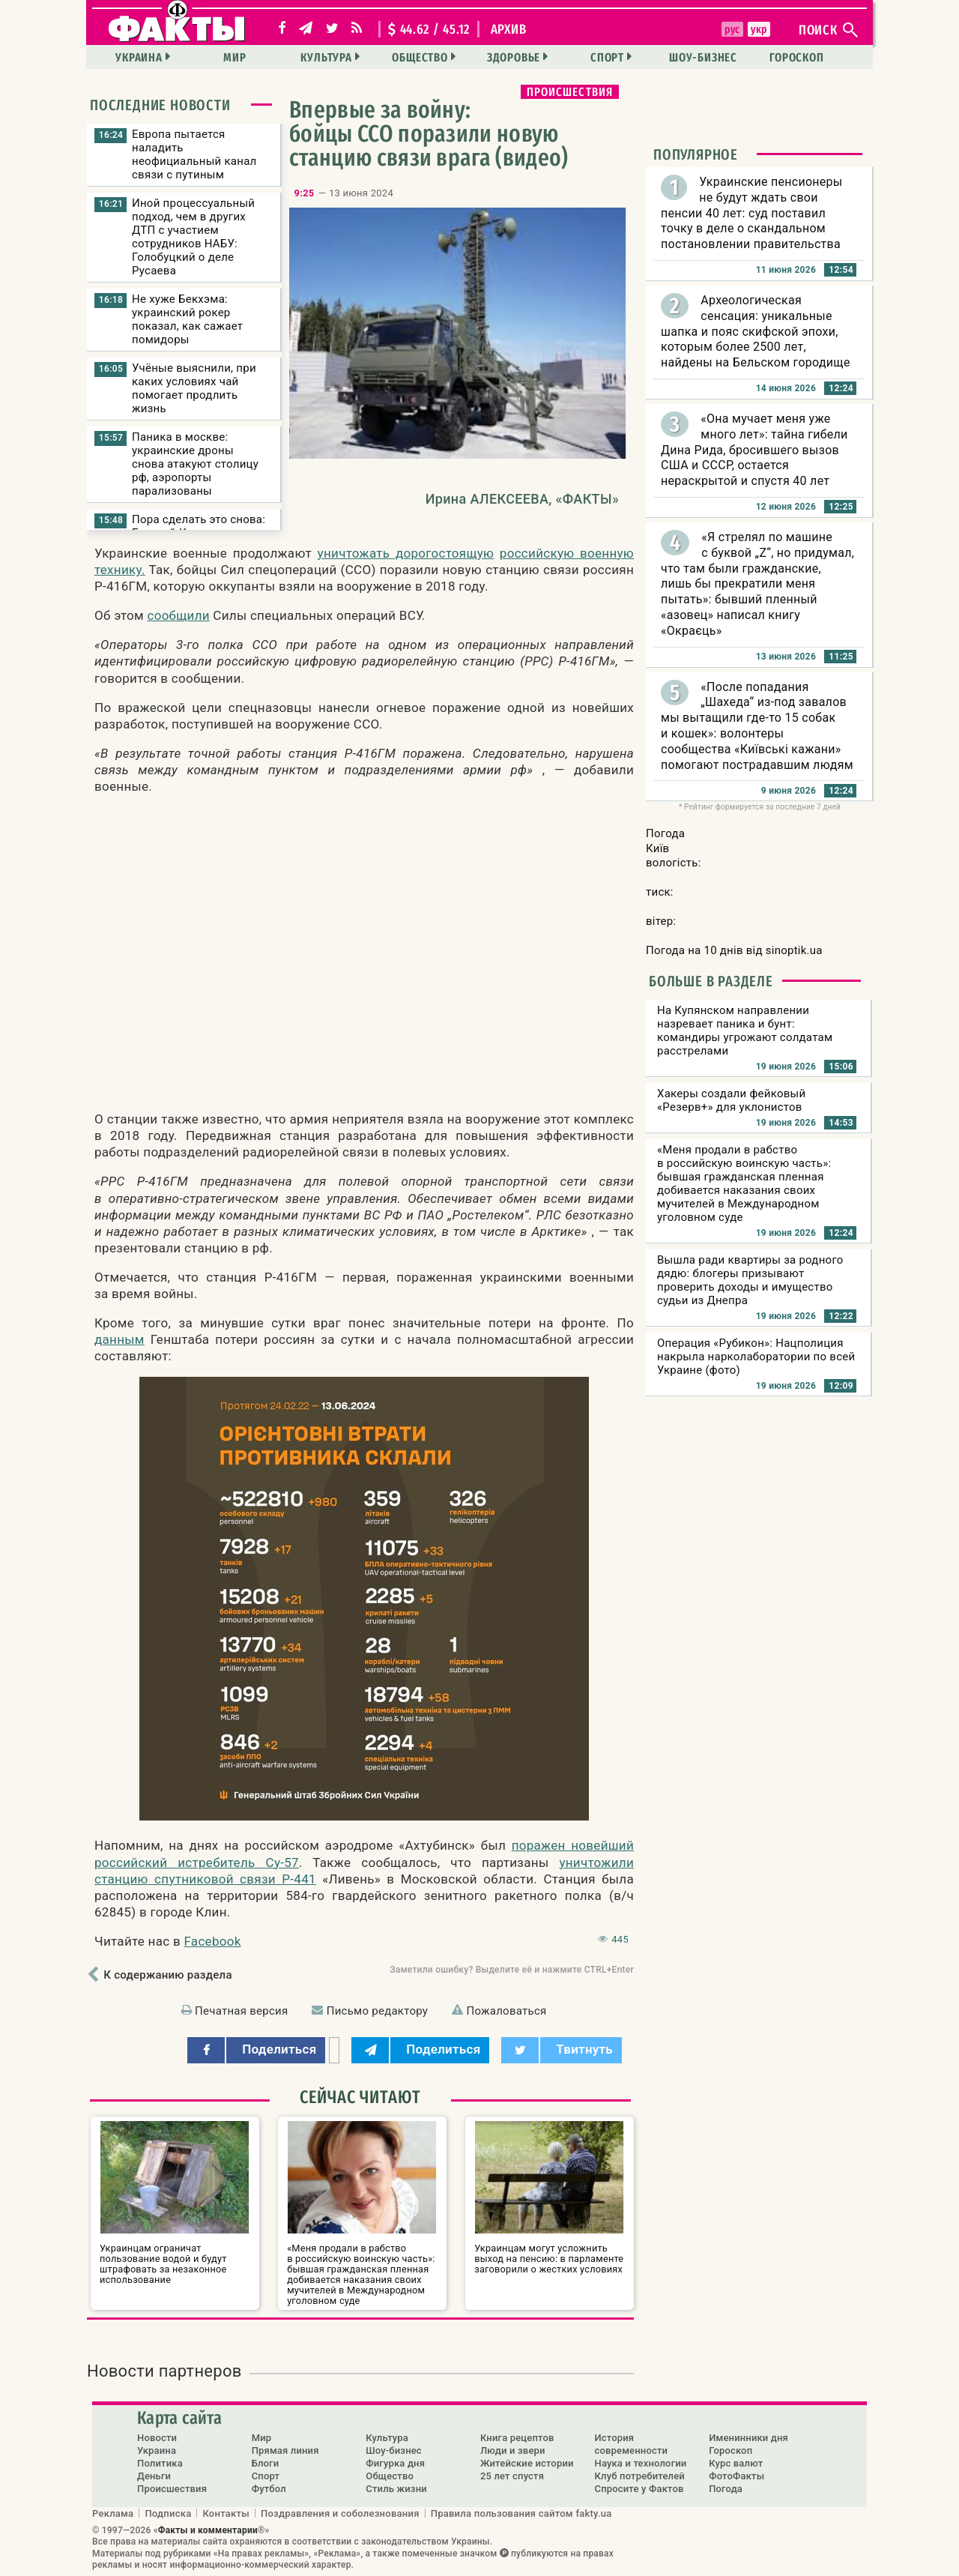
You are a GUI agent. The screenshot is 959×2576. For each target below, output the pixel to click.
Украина (139, 57)
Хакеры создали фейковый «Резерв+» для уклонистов (731, 1100)
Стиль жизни (396, 2488)
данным (119, 1339)
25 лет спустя (512, 2476)
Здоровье (513, 57)
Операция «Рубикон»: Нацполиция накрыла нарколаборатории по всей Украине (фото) (756, 1356)
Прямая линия (285, 2450)
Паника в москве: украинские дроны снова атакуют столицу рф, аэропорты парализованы (195, 464)
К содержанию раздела (167, 1975)
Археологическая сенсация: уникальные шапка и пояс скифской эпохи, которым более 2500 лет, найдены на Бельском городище (755, 331)
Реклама (112, 2513)
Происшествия (570, 92)
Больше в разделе (711, 981)
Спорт (607, 57)
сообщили (178, 615)
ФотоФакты (736, 2476)
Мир (234, 57)
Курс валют (736, 2463)
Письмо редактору (377, 2011)
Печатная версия (241, 2011)
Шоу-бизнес (703, 57)
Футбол (269, 2488)
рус (732, 29)
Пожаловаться (506, 2011)
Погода (725, 2488)
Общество (419, 57)
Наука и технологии (641, 2463)
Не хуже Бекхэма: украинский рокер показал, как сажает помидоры (187, 319)
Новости (157, 2437)
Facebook (212, 1941)
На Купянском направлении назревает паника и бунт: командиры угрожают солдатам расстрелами (744, 1031)
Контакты (225, 2513)
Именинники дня (748, 2437)
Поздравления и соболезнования (340, 2513)
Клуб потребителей (640, 2476)
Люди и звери (512, 2450)
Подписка (168, 2513)
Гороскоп (796, 57)
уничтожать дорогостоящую (406, 553)
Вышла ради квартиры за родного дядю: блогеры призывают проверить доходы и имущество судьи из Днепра (750, 1280)
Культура (325, 57)
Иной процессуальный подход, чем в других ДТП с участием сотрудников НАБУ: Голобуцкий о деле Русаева (193, 236)
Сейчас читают (360, 2097)
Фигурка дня (395, 2463)
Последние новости (160, 105)
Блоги (265, 2463)
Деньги (154, 2476)
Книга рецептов (517, 2437)
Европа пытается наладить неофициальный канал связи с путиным (194, 154)
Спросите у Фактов (639, 2488)
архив (509, 29)
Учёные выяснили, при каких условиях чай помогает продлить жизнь (194, 388)
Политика (160, 2463)
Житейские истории (527, 2463)
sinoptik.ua (794, 950)
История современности (631, 2444)
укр (759, 29)
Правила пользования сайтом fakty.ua (521, 2513)
